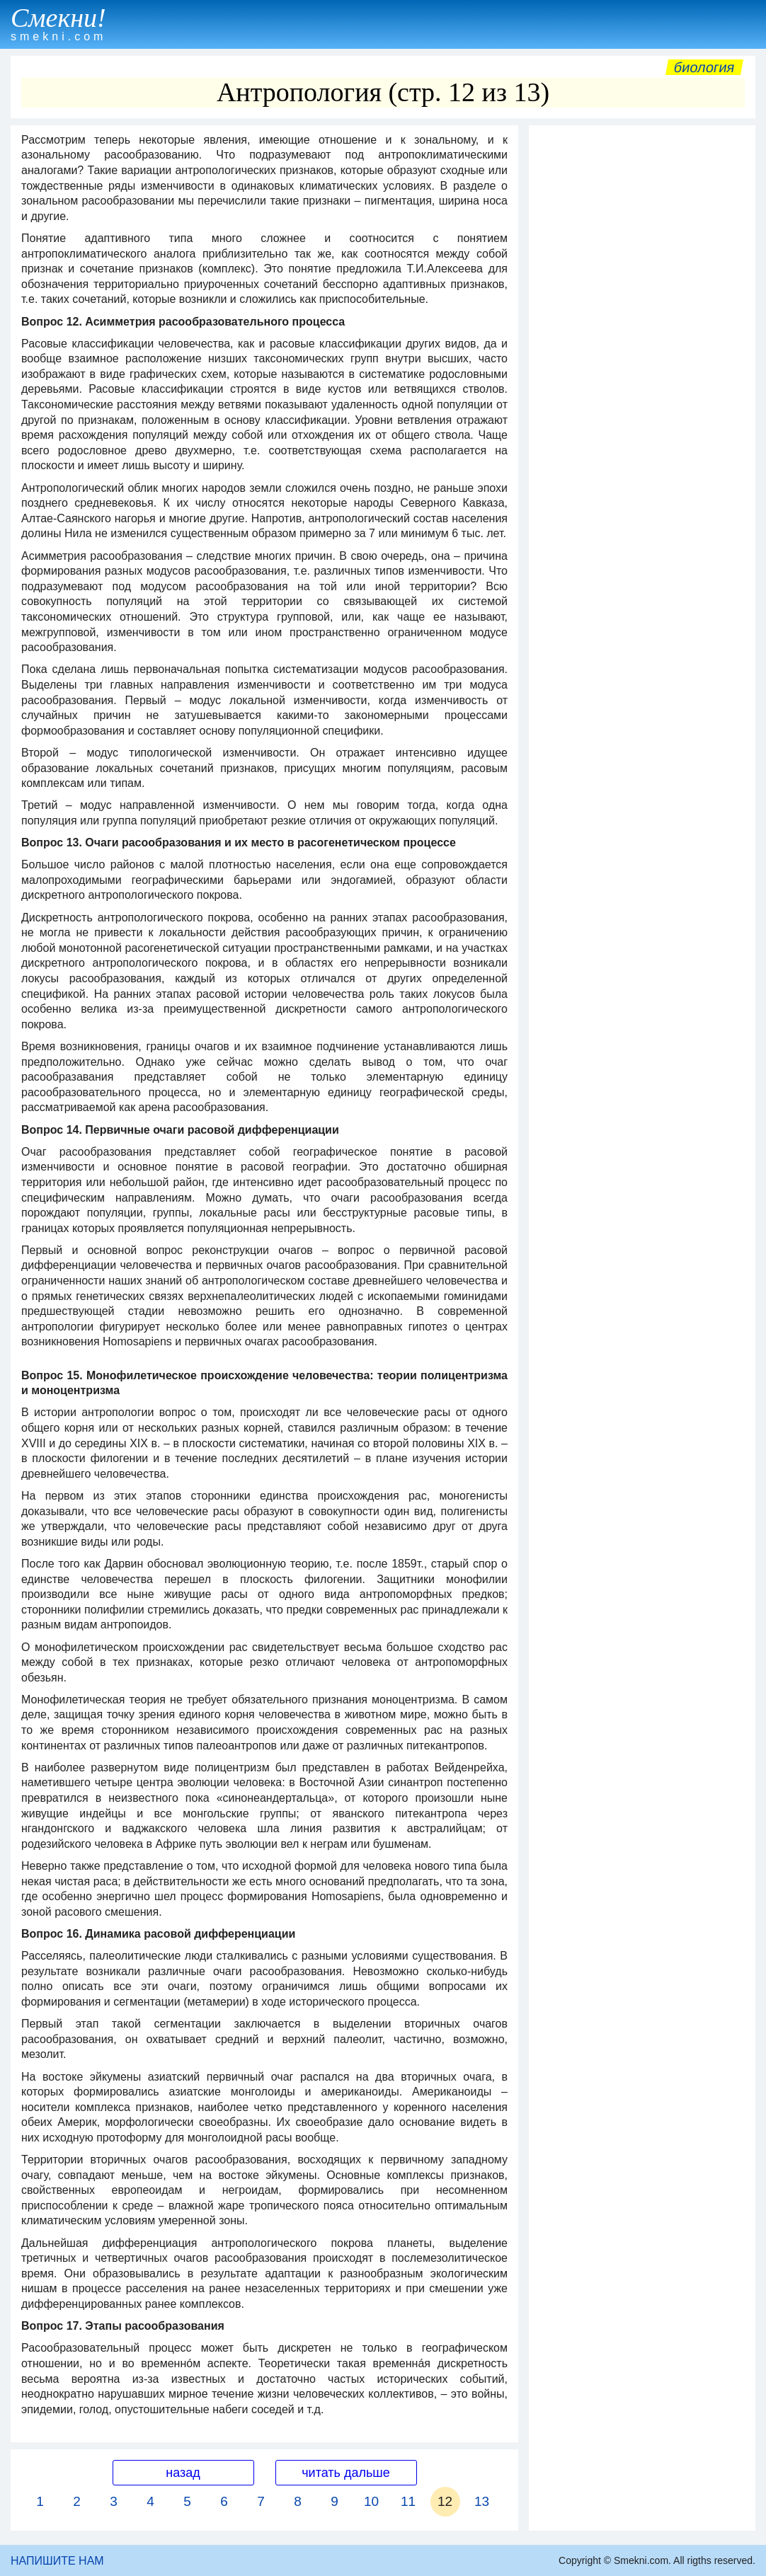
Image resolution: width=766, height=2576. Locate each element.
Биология (704, 67)
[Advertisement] (642, 220)
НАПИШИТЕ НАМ (57, 2561)
